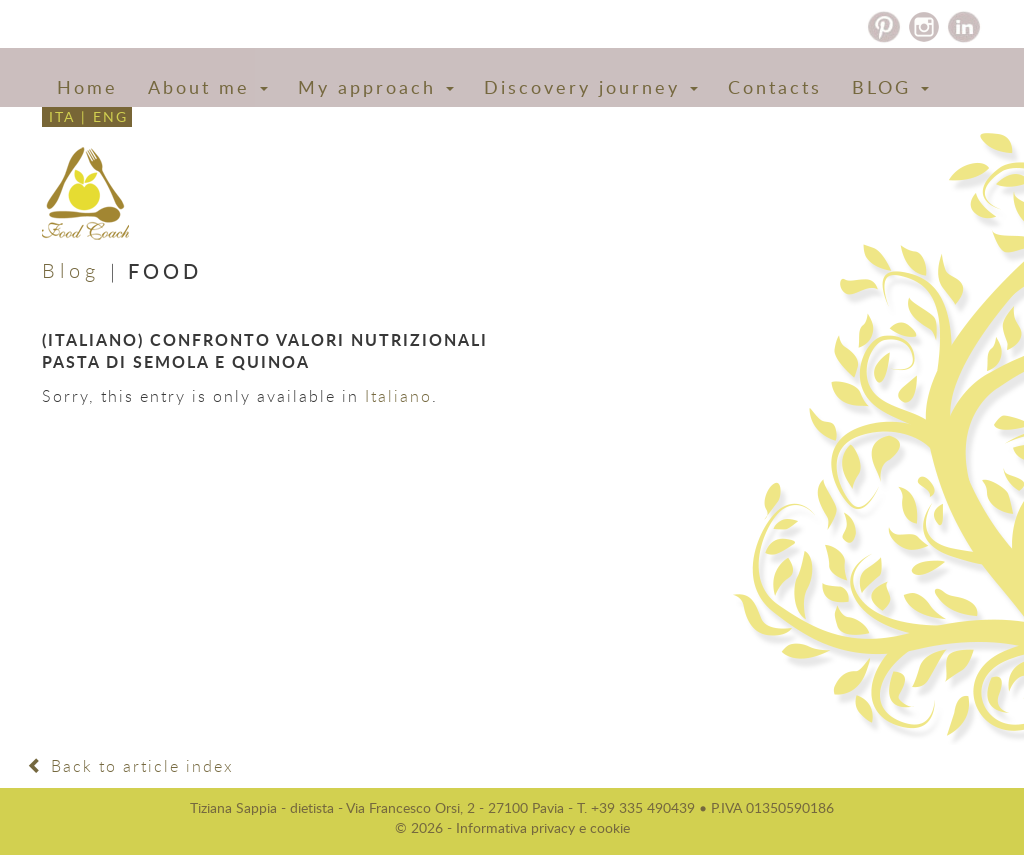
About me (208, 87)
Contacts (775, 87)
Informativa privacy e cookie (543, 827)
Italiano (398, 396)
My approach (376, 87)
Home (87, 87)
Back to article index (130, 766)
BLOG (890, 87)
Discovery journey (591, 87)
